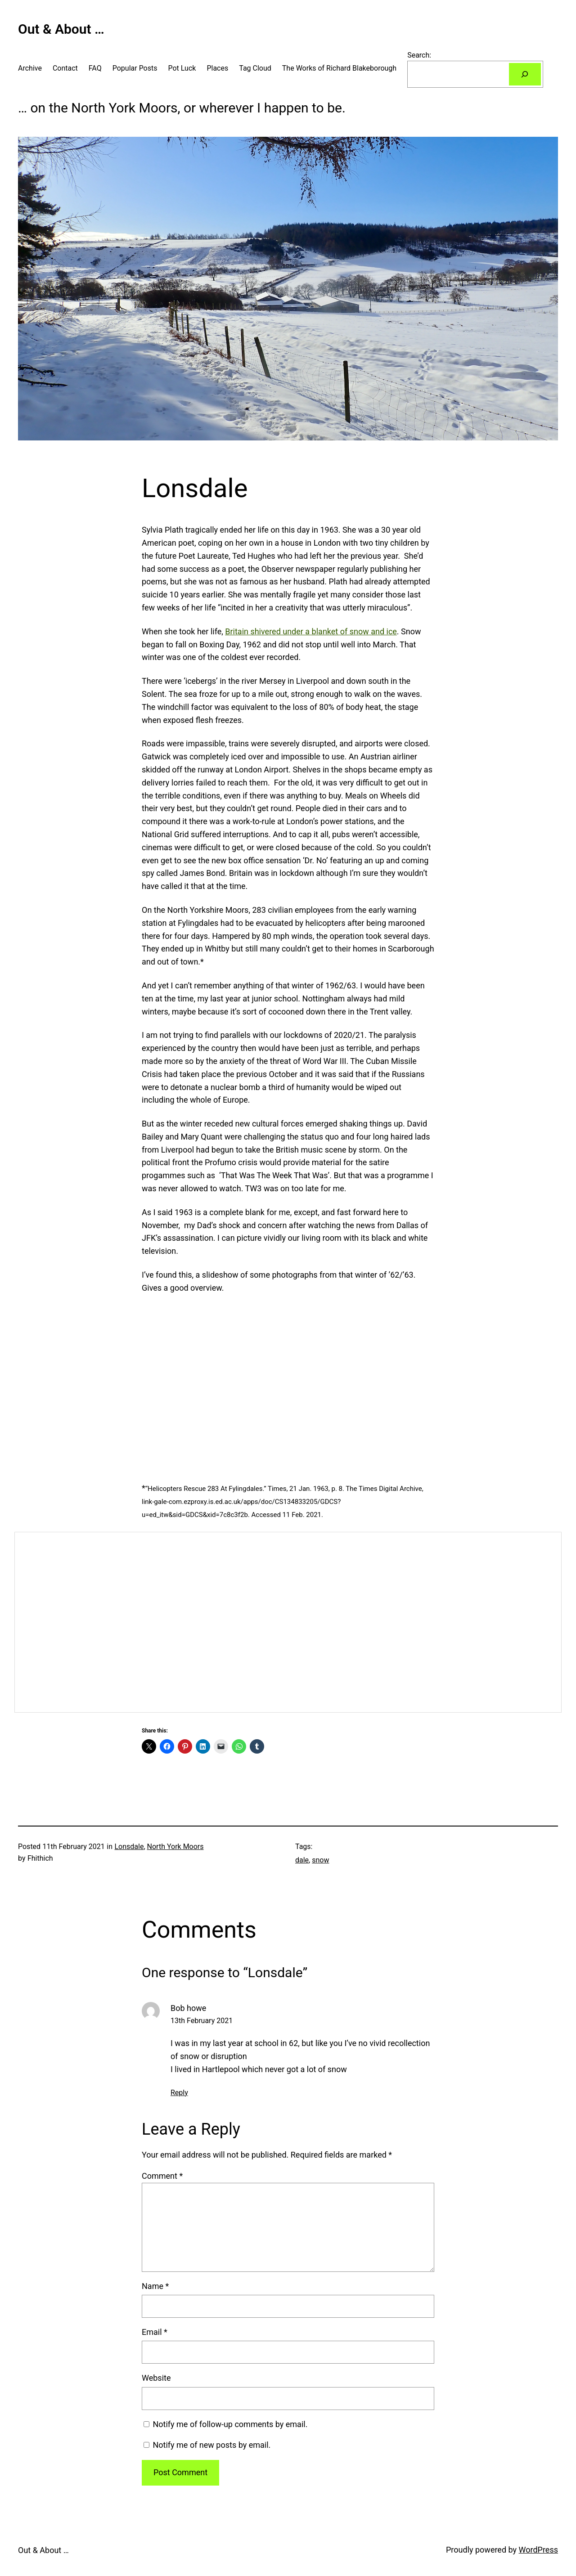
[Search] (525, 74)
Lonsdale (129, 1846)
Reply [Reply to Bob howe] (179, 2092)
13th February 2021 (202, 2020)
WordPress (538, 2549)
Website (156, 2378)
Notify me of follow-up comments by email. (230, 2424)
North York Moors (175, 1846)
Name (155, 2286)
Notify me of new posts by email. (211, 2445)
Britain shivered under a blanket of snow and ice (311, 631)
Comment (162, 2176)
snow (320, 1860)
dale (302, 1860)
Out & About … (61, 29)
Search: (419, 55)
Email (154, 2332)
